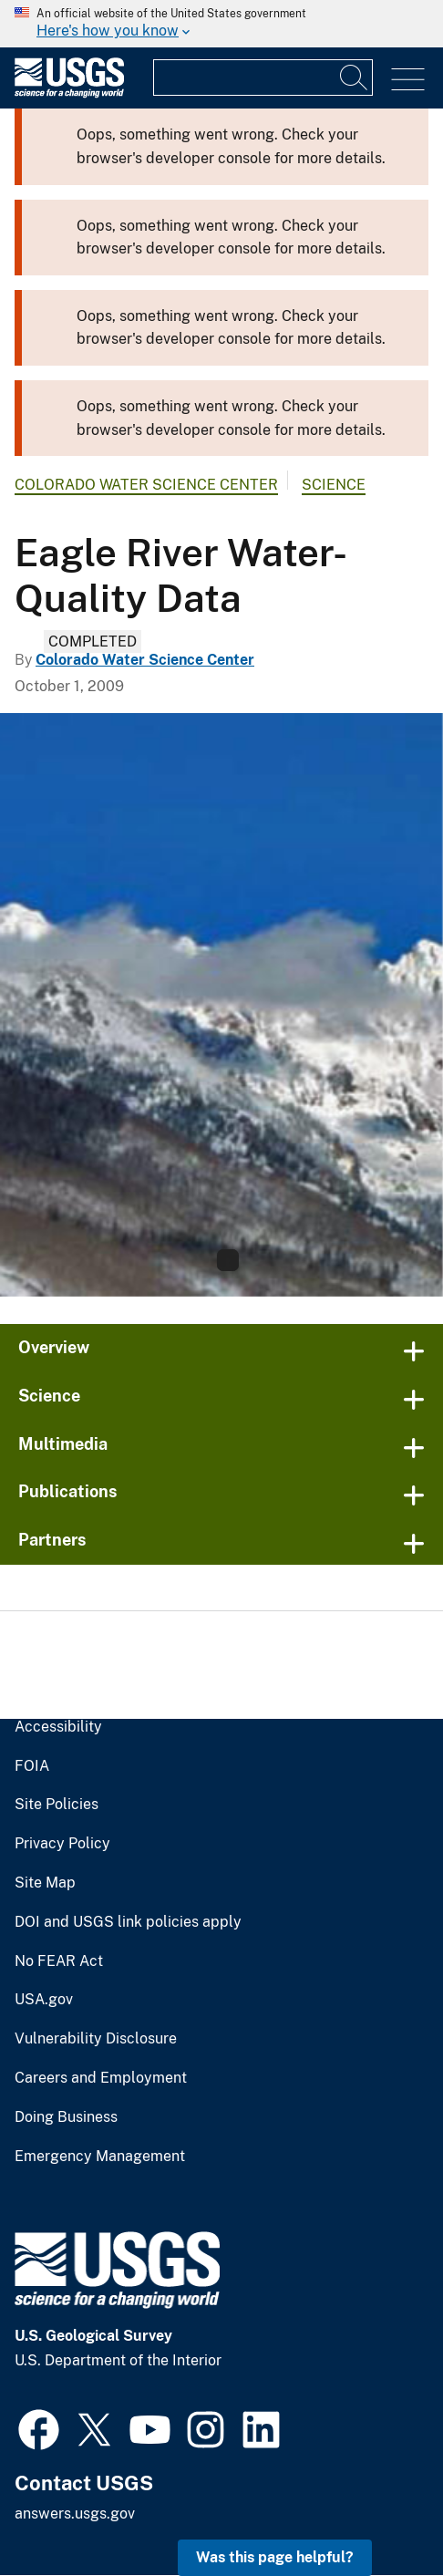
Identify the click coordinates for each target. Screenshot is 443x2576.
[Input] (263, 77)
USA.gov (44, 1999)
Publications (68, 1491)
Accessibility (58, 1727)
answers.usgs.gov (75, 2513)
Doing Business (66, 2117)
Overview (53, 1347)
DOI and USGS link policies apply (128, 1922)
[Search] (354, 77)
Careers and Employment (101, 2078)
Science (334, 484)
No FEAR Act (59, 1961)
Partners (52, 1539)
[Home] (69, 93)
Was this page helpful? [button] (275, 2557)
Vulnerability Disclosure (96, 2039)
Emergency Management (100, 2156)
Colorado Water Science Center (146, 484)
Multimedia (63, 1444)
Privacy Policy (62, 1844)
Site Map (45, 1883)
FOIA (32, 1766)
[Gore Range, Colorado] (221, 1005)
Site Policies (56, 1804)
